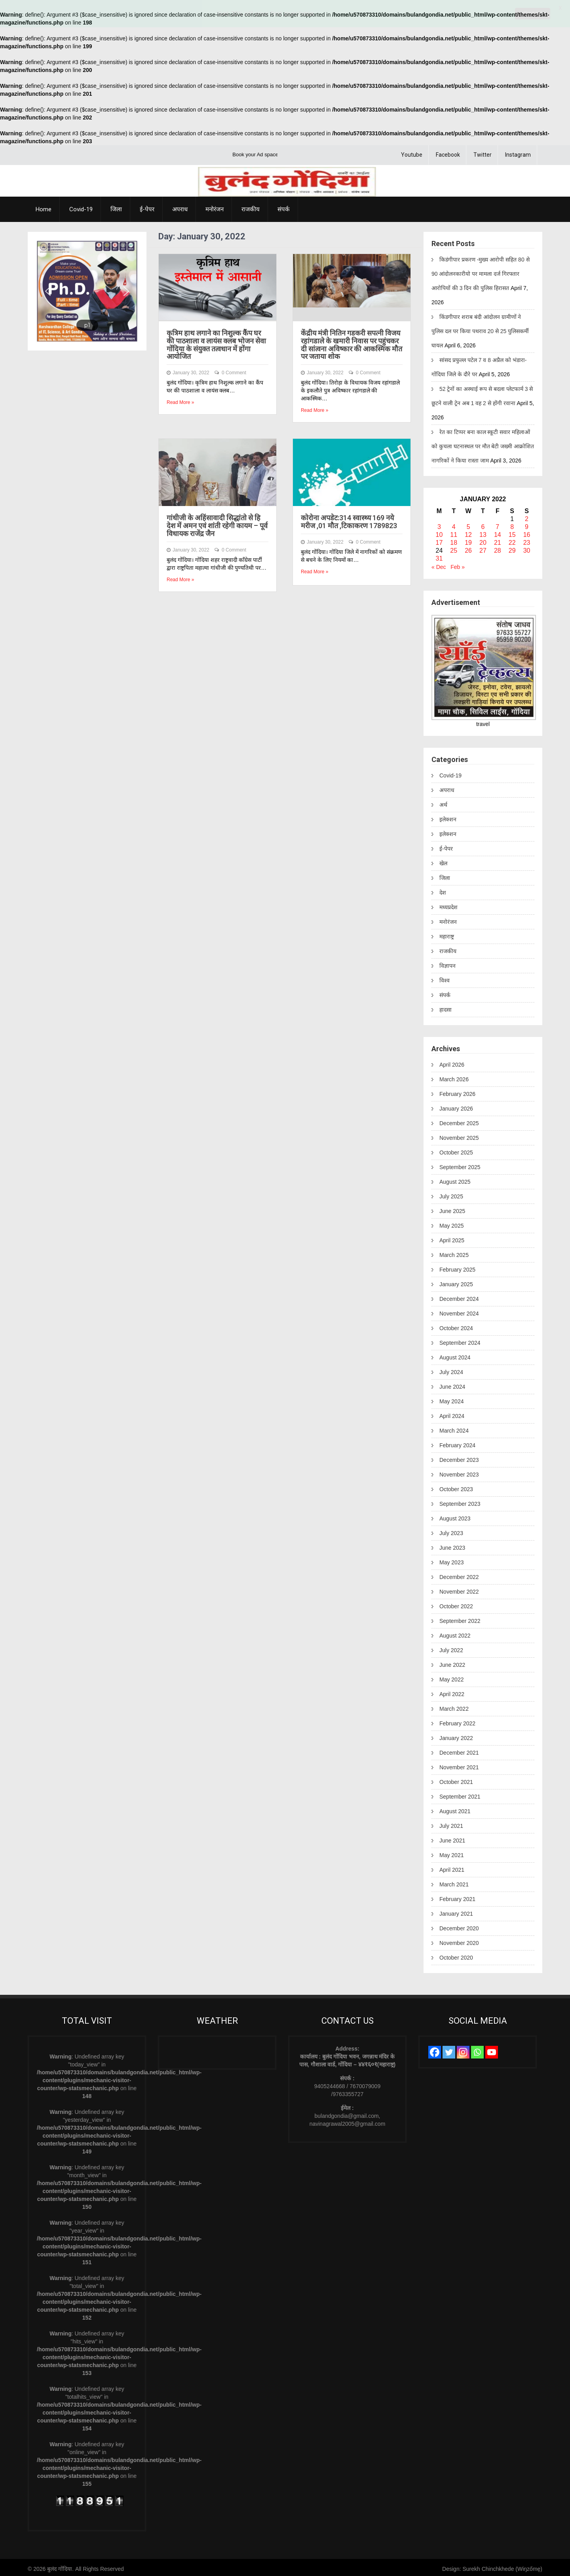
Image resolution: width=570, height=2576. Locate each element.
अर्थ (443, 802)
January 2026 (456, 1106)
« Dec (438, 564)
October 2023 (456, 1486)
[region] (87, 288)
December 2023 (459, 1457)
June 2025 (452, 1208)
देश (442, 890)
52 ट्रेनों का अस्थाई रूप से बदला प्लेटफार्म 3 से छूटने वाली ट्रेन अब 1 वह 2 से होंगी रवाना (482, 393)
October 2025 (456, 1150)
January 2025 (456, 1281)
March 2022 (454, 1706)
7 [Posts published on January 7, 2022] (497, 524)
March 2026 (454, 1076)
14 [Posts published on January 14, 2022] (497, 532)
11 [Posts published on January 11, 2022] (453, 532)
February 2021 (457, 1896)
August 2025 (455, 1179)
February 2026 (457, 1091)
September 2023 (460, 1501)
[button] (48, 288)
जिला (116, 206)
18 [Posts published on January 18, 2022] (453, 539)
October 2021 (456, 1779)
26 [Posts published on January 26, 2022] (468, 547)
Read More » (180, 399)
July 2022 (451, 1647)
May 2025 (451, 1223)
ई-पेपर (147, 206)
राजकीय (250, 206)
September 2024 (460, 1340)
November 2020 (459, 1940)
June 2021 (452, 1838)
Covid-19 (81, 206)
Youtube (411, 152)
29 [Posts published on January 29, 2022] (512, 547)
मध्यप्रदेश (448, 904)
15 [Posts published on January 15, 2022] (512, 532)
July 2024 (451, 1369)
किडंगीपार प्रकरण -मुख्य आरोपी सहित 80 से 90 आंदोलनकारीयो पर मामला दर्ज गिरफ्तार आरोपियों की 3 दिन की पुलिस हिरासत (480, 271)
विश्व (444, 977)
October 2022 (456, 1603)
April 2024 (451, 1413)
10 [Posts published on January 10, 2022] (439, 532)
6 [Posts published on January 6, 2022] (483, 524)
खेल (443, 860)
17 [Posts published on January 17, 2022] (439, 539)
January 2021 (456, 1911)
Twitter (482, 152)
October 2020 (456, 1955)
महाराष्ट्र (446, 934)
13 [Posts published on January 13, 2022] (482, 532)
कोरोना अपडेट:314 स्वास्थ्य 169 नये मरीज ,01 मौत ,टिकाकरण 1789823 (349, 519)
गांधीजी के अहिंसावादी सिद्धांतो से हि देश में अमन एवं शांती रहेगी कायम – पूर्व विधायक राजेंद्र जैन (217, 523)
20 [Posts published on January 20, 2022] (482, 539)
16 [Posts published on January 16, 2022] (526, 532)
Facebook (448, 152)
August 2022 (455, 1633)
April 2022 (451, 1691)
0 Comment (234, 370)
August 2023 (455, 1516)
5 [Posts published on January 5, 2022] (468, 524)
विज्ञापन (447, 963)
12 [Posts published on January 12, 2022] (468, 532)
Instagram (518, 152)
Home (43, 206)
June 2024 (452, 1384)
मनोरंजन (214, 206)
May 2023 (451, 1559)
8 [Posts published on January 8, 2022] (512, 524)
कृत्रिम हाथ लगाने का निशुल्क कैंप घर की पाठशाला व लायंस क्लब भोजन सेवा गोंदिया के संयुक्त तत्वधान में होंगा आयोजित (216, 342)
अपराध (180, 206)
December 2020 (459, 1925)
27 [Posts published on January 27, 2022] (482, 547)
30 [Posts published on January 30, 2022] (526, 547)
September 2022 (460, 1618)
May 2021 (451, 1852)
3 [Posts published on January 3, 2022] (439, 524)
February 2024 (457, 1442)
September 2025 (460, 1164)
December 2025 (459, 1120)
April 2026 (451, 1062)
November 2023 (459, 1472)
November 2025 (459, 1135)
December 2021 (459, 1750)
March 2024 (454, 1428)
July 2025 (451, 1193)
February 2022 (457, 1720)
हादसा (445, 1007)
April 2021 (451, 1867)
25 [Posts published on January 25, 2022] (453, 547)
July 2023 (451, 1530)
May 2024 (451, 1398)
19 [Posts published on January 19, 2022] (468, 539)
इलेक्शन (447, 816)
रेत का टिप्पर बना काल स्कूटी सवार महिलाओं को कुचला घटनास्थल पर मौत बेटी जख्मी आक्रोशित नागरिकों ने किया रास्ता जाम (482, 443)
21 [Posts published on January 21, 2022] (497, 539)
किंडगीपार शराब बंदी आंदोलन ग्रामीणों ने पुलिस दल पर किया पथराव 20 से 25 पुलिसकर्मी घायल (480, 328)
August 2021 (455, 1808)
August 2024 (455, 1354)
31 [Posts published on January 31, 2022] (439, 555)
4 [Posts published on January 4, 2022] (454, 524)
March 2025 (454, 1252)
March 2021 (454, 1881)
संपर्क (283, 206)
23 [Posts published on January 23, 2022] (526, 539)
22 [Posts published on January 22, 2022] (512, 539)
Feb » (457, 564)
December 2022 (459, 1574)
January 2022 (456, 1735)
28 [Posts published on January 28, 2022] (497, 547)
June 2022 (452, 1662)
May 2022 (451, 1677)
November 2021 (459, 1764)
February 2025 (457, 1267)
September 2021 (460, 1794)
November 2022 (459, 1589)
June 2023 (452, 1545)
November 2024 (459, 1311)
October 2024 (456, 1325)
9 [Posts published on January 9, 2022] (526, 524)
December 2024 (459, 1296)
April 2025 (451, 1237)
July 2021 (451, 1823)
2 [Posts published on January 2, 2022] (526, 516)
